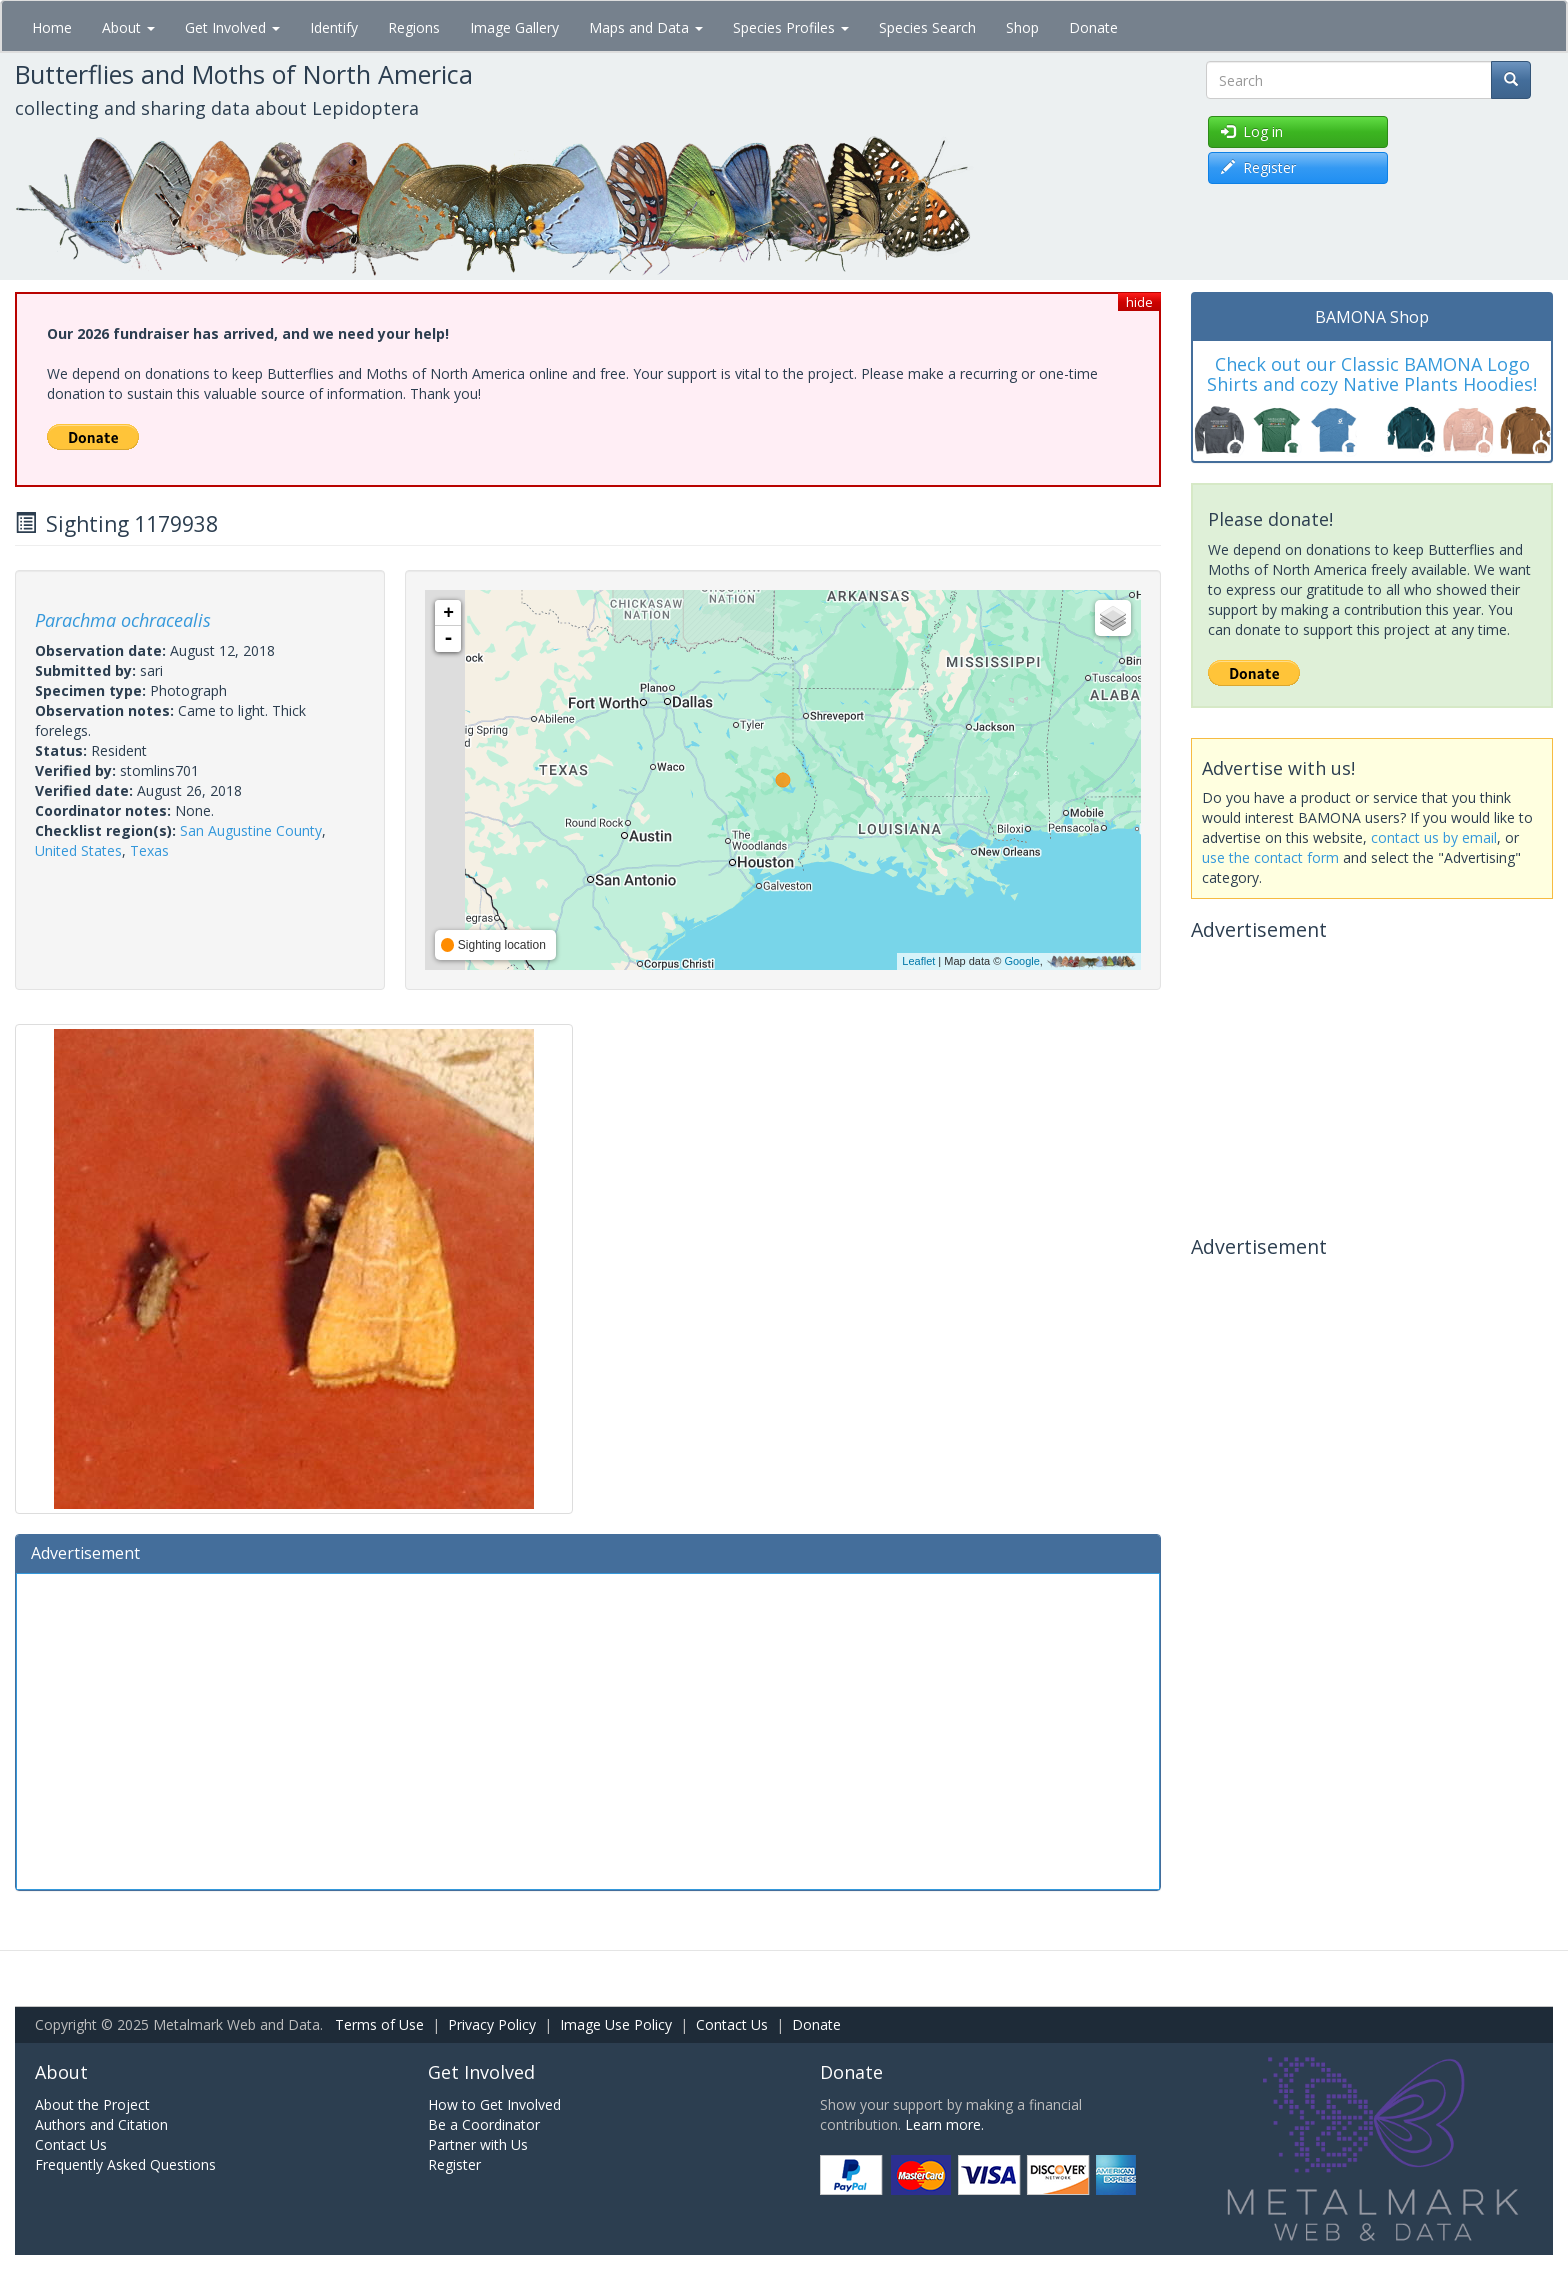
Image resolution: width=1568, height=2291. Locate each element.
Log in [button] (1252, 131)
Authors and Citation (101, 2124)
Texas (149, 850)
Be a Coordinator (484, 2124)
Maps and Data (646, 27)
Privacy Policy (492, 2024)
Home (52, 27)
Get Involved (232, 27)
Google (1021, 961)
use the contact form (1270, 857)
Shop (1022, 27)
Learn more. (944, 2124)
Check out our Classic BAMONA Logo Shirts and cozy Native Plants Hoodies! (1372, 374)
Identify (334, 27)
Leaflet (918, 961)
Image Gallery (514, 27)
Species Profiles (791, 27)
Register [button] (1258, 167)
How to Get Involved (494, 2104)
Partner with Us (478, 2144)
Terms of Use (379, 2024)
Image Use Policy (616, 2024)
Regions (414, 27)
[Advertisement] (588, 1729)
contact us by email (1434, 837)
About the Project (92, 2104)
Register (454, 2164)
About (128, 27)
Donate (1093, 27)
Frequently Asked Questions (125, 2164)
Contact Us (732, 2024)
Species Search (927, 27)
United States (78, 850)
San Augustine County (251, 830)
